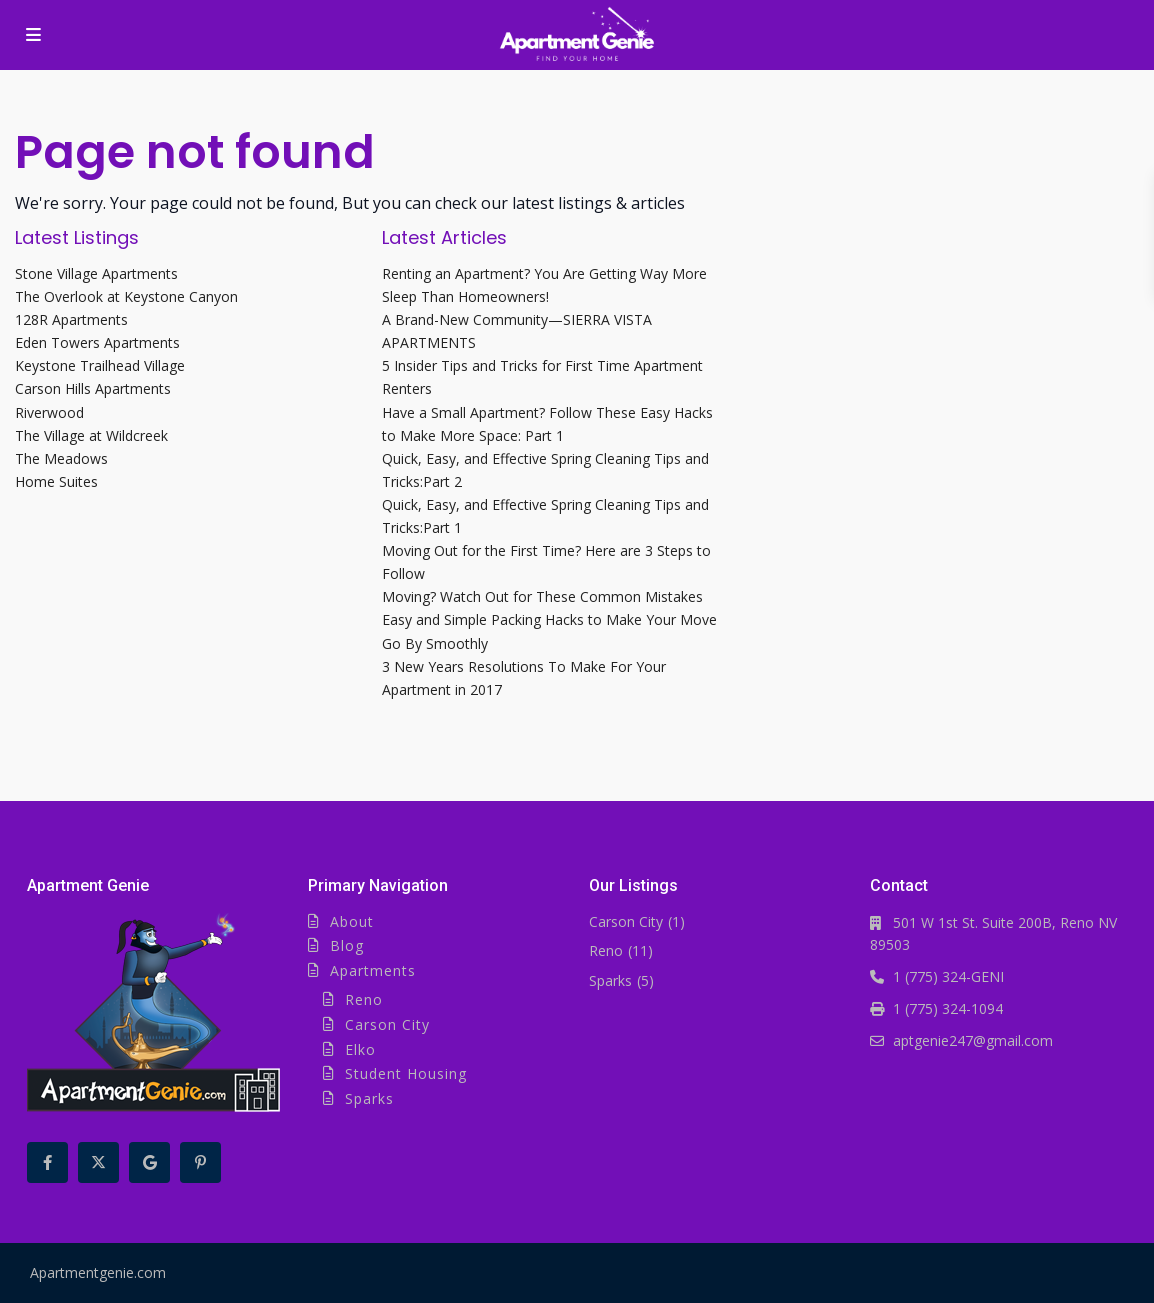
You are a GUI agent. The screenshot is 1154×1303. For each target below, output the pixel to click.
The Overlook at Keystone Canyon (126, 296)
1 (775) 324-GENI (948, 976)
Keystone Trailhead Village (100, 365)
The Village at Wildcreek (91, 435)
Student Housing (406, 1073)
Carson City (387, 1024)
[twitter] (98, 1162)
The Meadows (61, 458)
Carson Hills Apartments (93, 388)
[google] (149, 1162)
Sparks (369, 1098)
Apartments (373, 970)
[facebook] (47, 1162)
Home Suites (56, 481)
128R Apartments (71, 319)
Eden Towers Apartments (97, 342)
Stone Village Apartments (96, 273)
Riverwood (49, 412)
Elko (360, 1049)
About (352, 921)
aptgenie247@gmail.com (973, 1040)
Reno (364, 999)
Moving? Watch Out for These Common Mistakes (542, 596)
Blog (347, 945)
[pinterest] (200, 1162)
